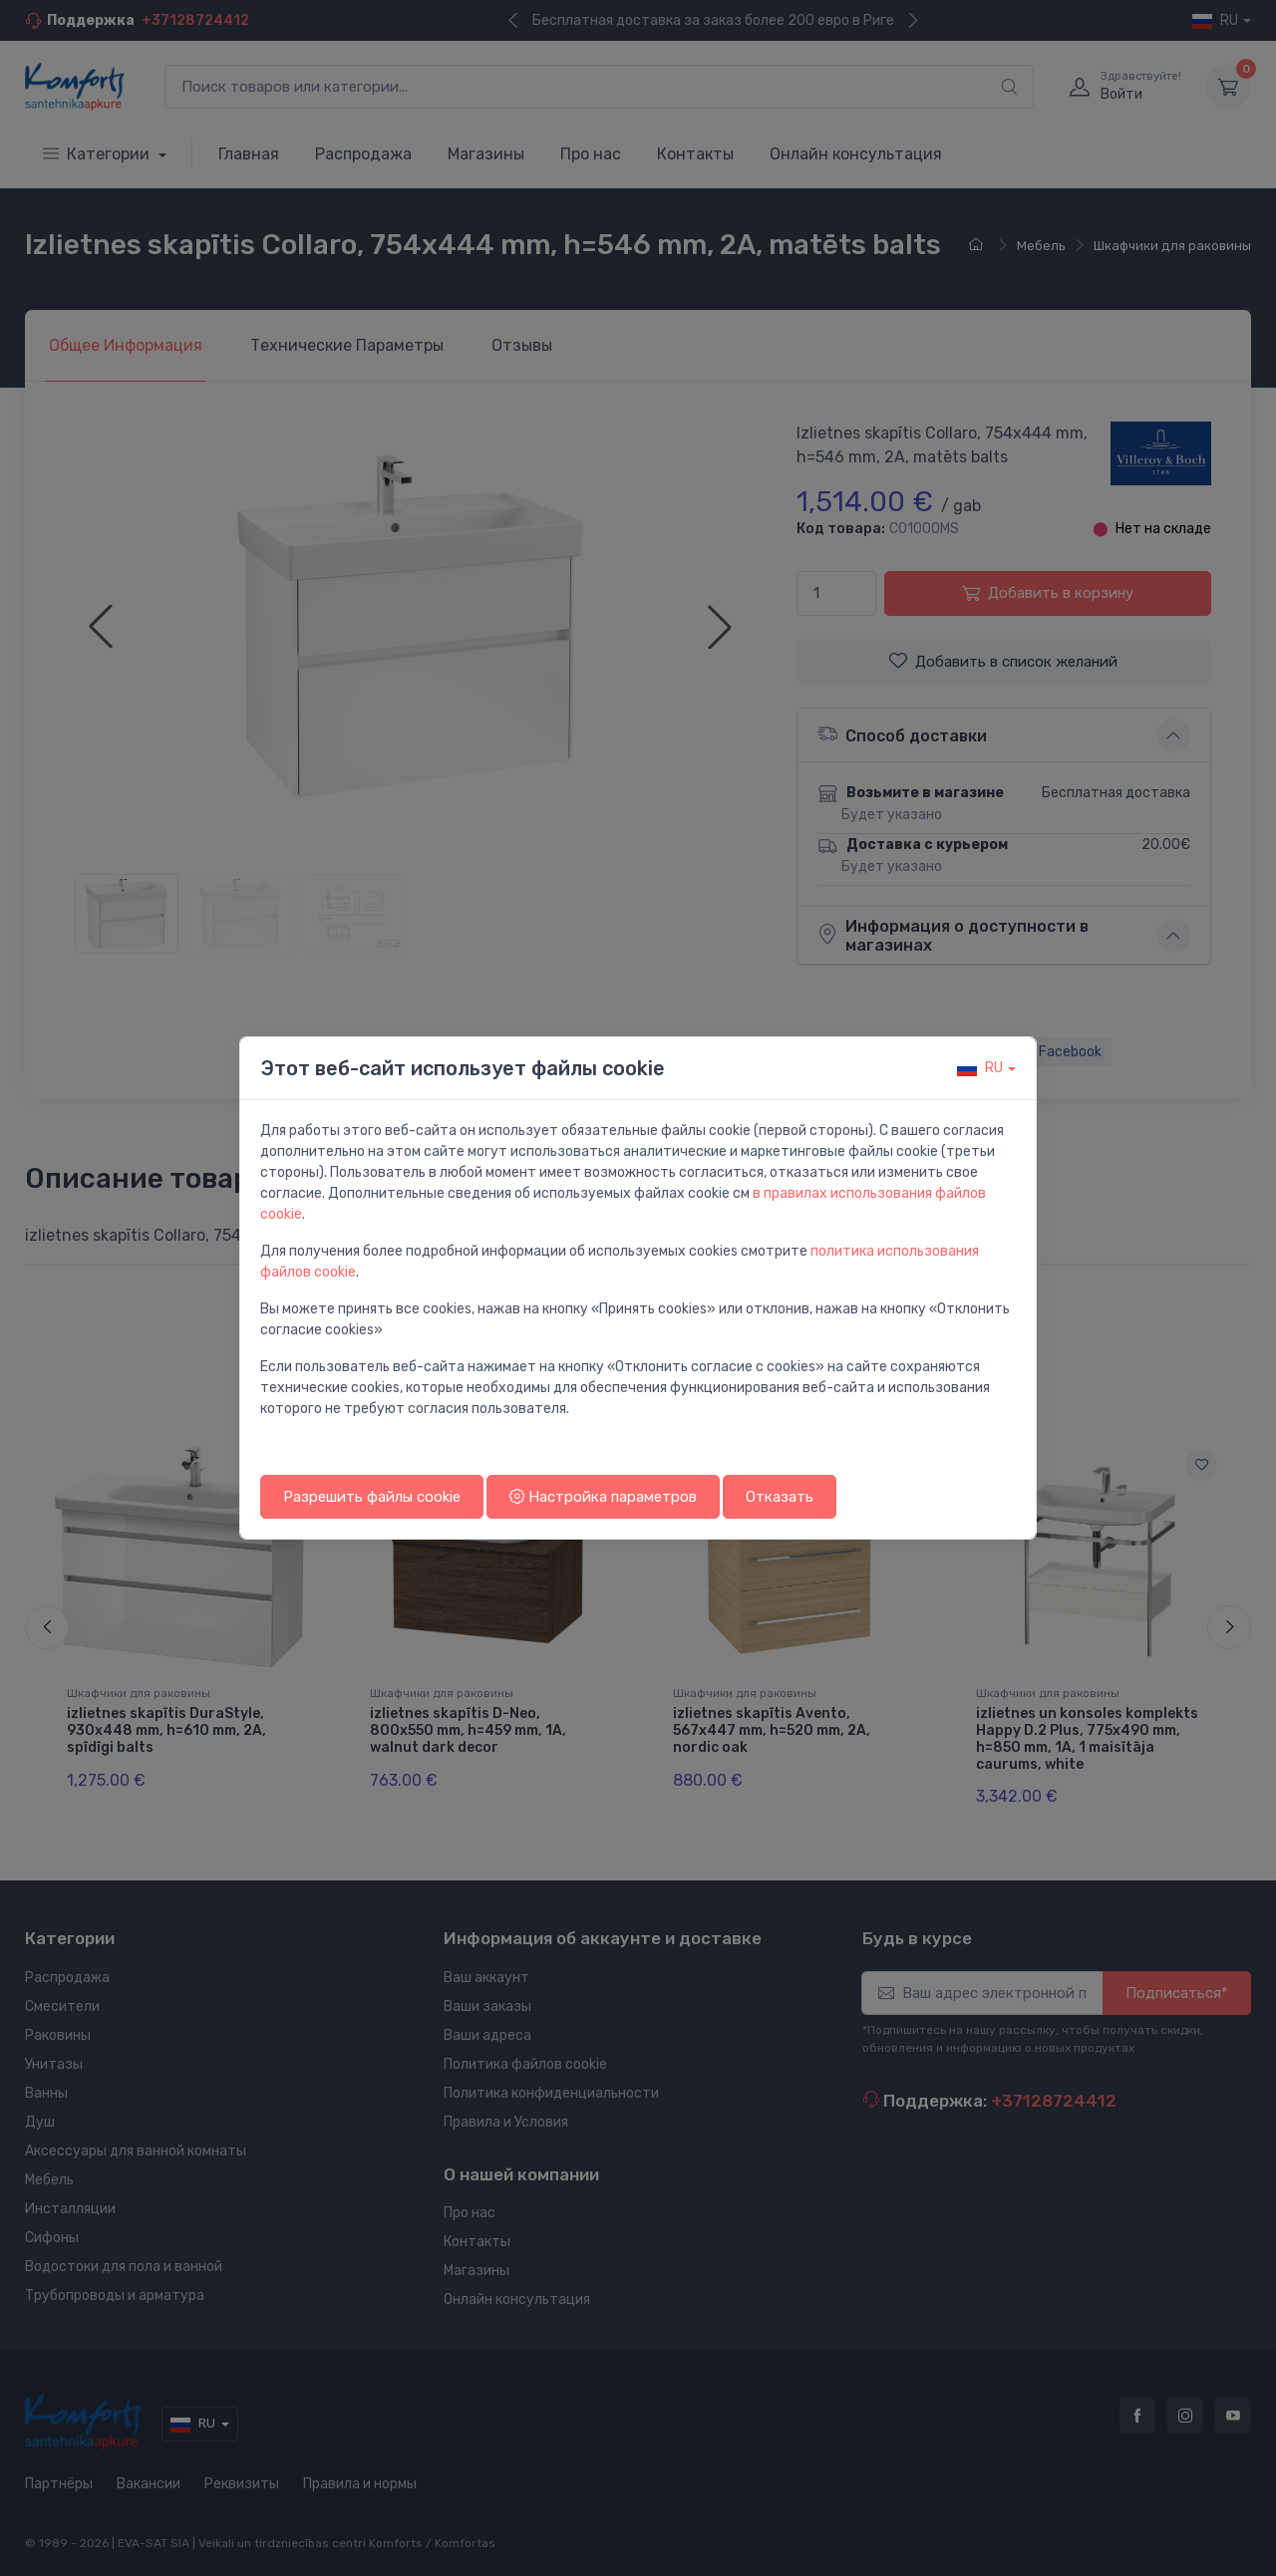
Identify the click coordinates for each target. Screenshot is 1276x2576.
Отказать (779, 1497)
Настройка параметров (603, 1497)
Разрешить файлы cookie (372, 1497)
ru (980, 1067)
